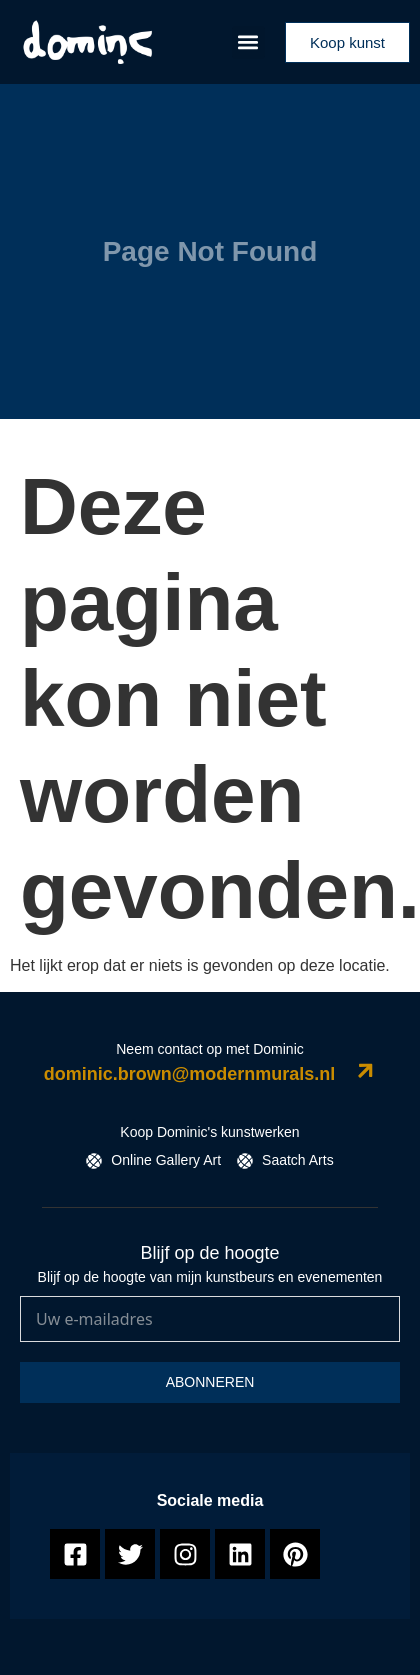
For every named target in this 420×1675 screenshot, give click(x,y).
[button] (248, 42)
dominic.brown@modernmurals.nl (190, 1074)
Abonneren (210, 1382)
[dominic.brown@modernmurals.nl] (365, 1070)
